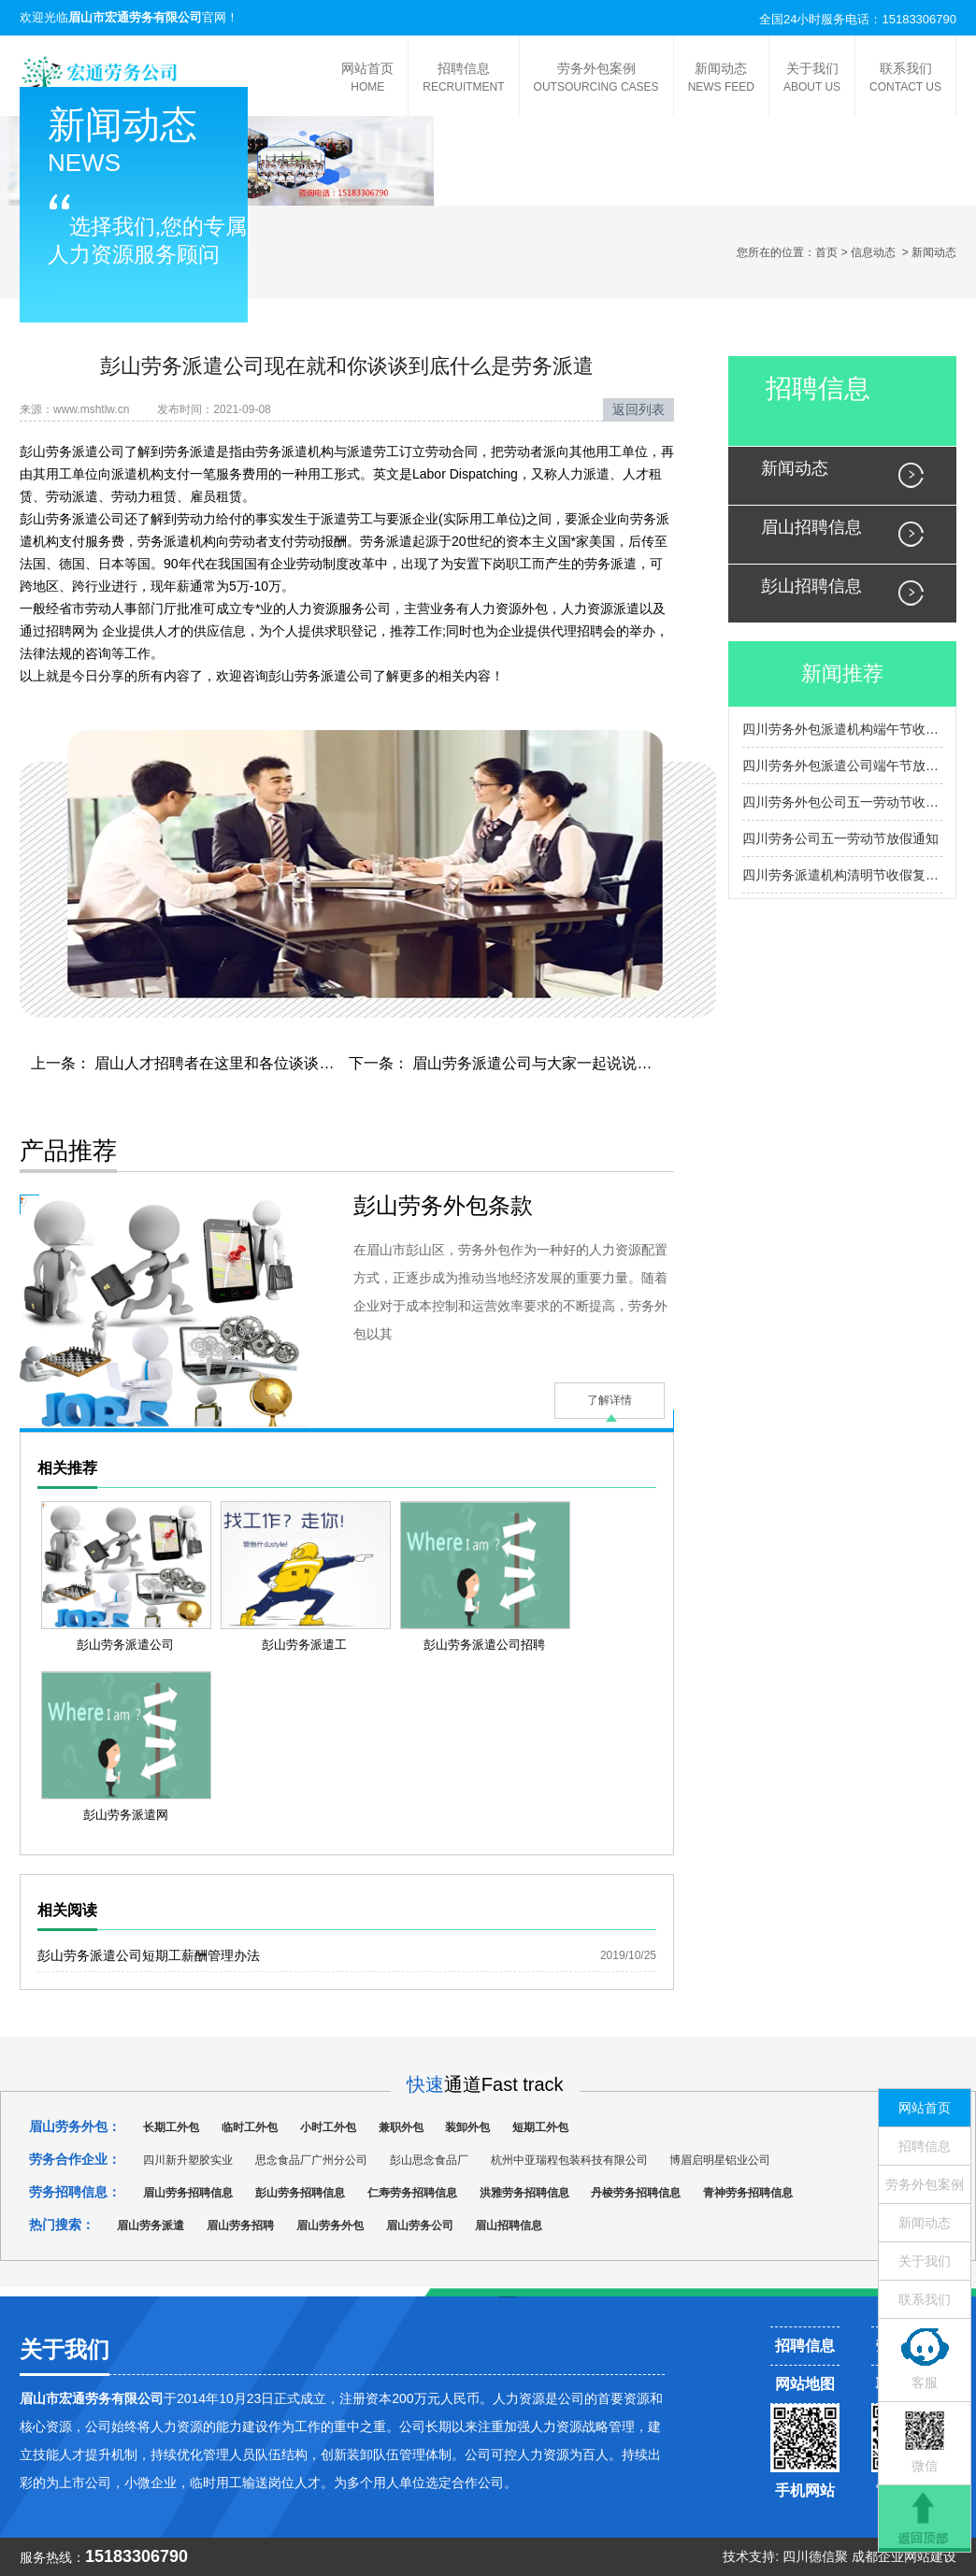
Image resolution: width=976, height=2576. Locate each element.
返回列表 (638, 409)
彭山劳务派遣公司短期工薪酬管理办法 (148, 1955)
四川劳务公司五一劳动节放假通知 (840, 838)
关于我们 (811, 78)
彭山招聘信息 (811, 586)
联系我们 (905, 78)
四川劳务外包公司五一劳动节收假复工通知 (842, 801)
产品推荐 (68, 1151)
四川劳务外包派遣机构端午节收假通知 (842, 729)
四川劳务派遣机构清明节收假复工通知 (842, 874)
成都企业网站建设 (904, 2556)
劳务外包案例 (596, 78)
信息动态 (873, 252)
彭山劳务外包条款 (443, 1205)
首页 (826, 252)
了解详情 (609, 1400)
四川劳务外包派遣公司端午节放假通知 (842, 765)
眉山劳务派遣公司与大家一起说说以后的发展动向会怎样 (597, 1063)
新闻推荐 (842, 673)
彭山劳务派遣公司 (72, 451)
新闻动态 (721, 78)
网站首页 (367, 78)
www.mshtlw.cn (91, 409)
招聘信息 (463, 78)
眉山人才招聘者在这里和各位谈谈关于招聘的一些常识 (272, 1063)
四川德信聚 (815, 2556)
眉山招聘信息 (811, 527)
